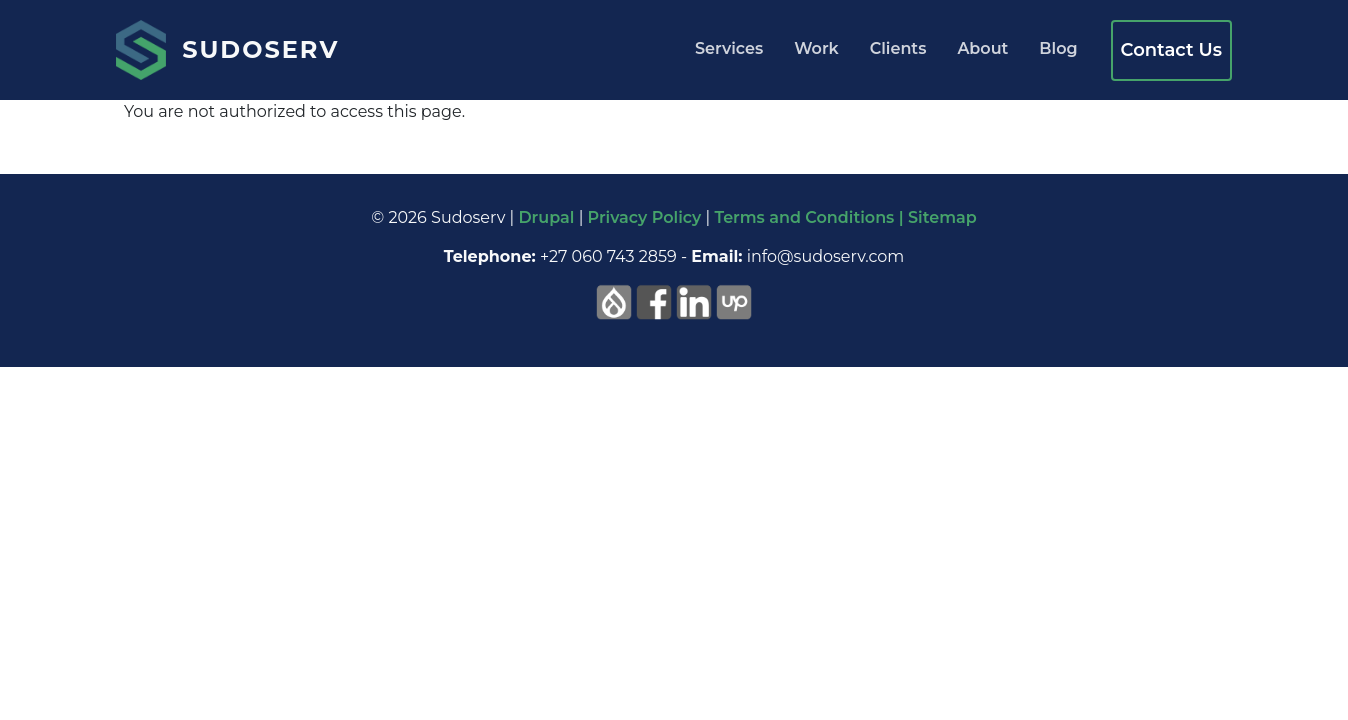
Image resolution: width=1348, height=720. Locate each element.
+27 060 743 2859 (608, 256)
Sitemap (942, 217)
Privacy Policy (645, 217)
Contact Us (1171, 50)
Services (729, 48)
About (982, 48)
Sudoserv (260, 49)
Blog (1058, 48)
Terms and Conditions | (811, 217)
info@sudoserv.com (826, 256)
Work (816, 48)
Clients (898, 48)
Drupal (546, 217)
